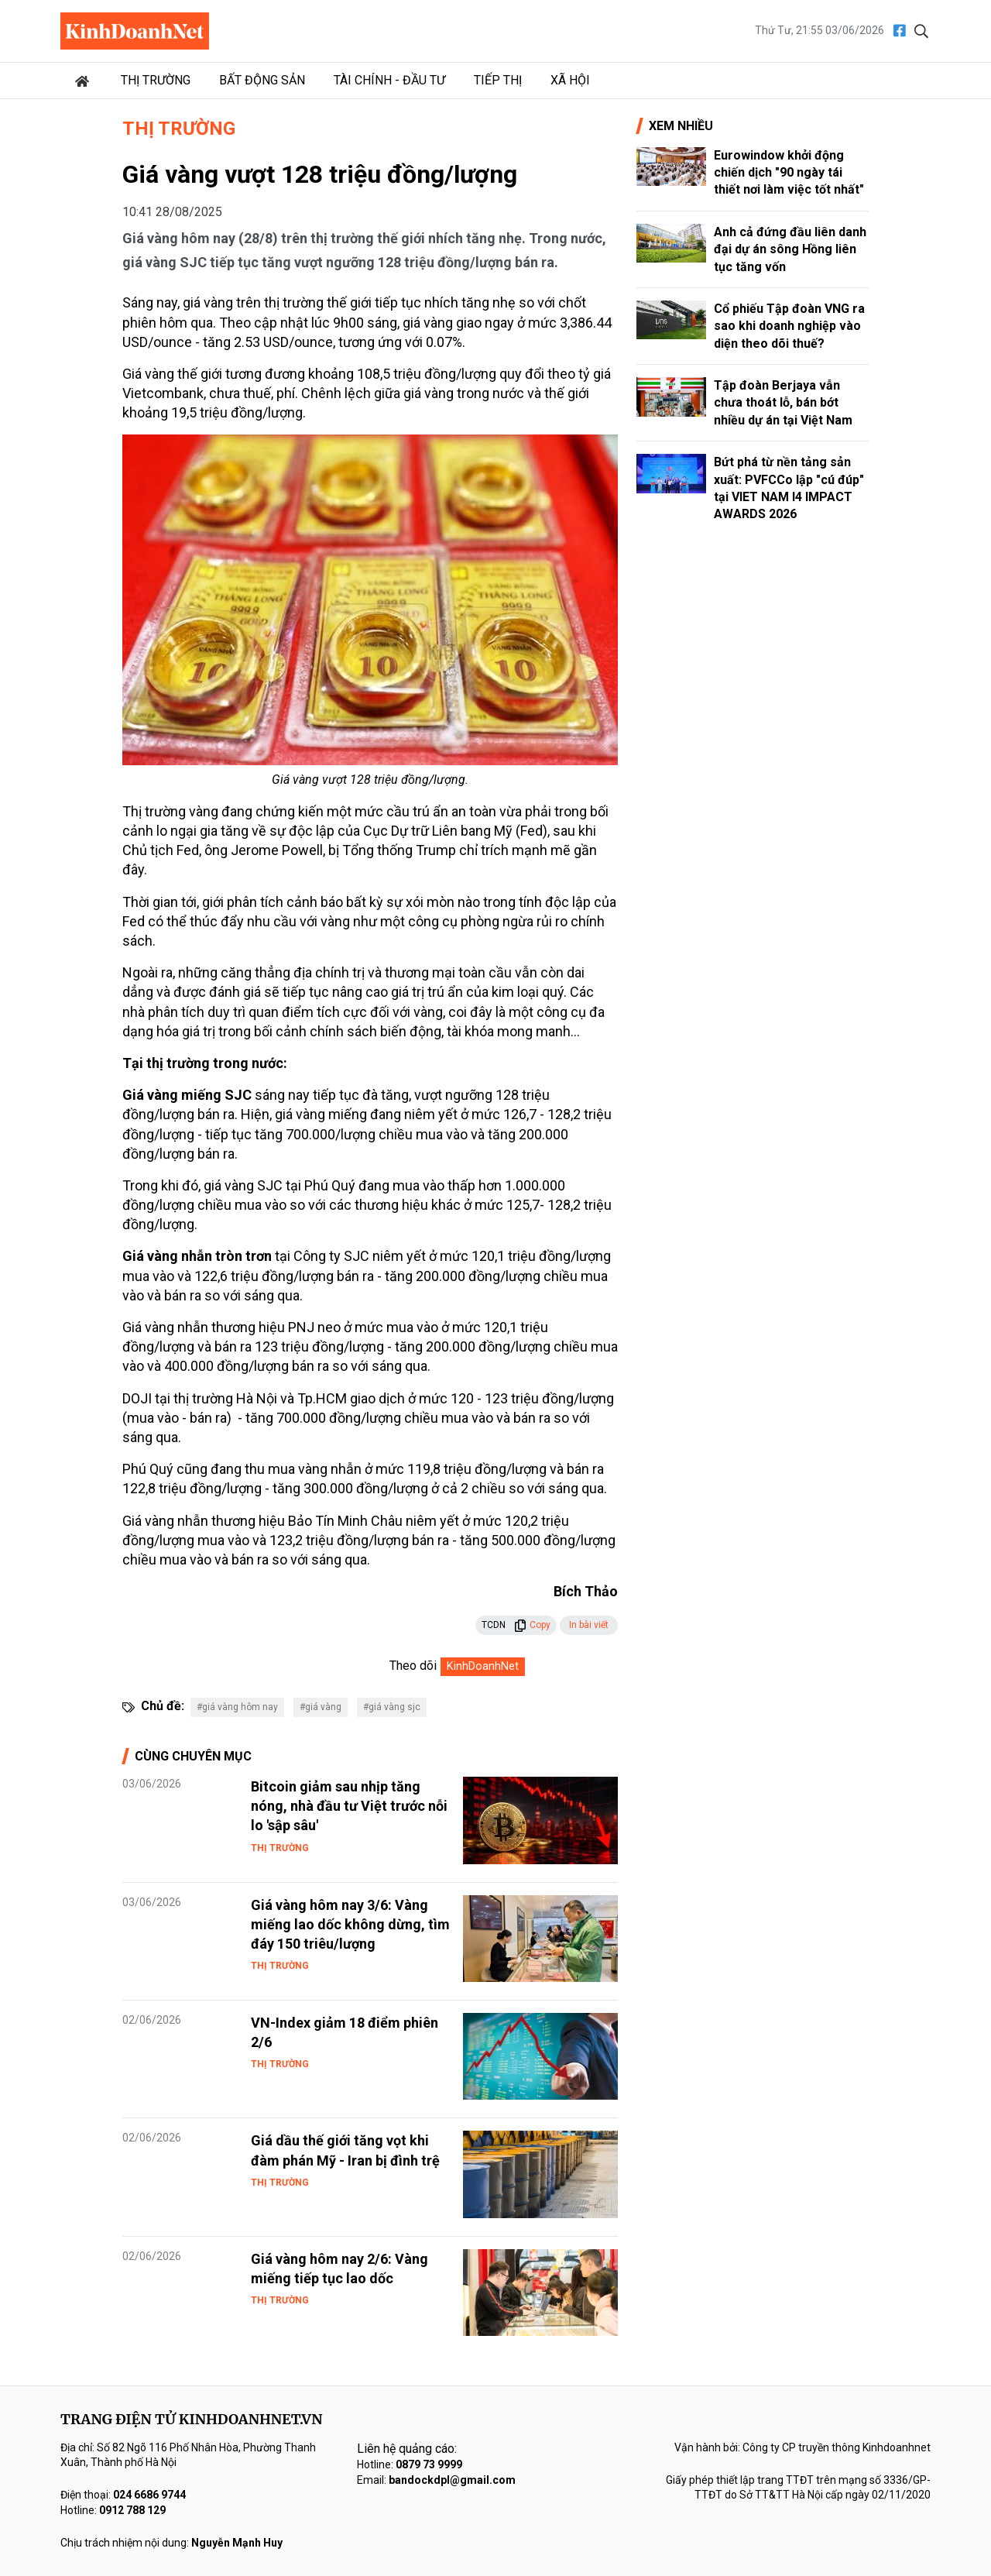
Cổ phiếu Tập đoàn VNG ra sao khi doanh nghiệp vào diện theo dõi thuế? (789, 326)
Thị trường (155, 80)
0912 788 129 (132, 2510)
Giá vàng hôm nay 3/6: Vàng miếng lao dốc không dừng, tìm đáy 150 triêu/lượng (350, 1924)
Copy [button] (532, 1624)
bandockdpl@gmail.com (452, 2480)
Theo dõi (413, 1665)
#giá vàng (320, 1707)
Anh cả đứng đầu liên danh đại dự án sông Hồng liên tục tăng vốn (790, 249)
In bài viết (589, 1624)
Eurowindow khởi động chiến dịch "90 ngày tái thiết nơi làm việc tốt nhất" (789, 172)
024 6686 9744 (149, 2494)
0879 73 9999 (429, 2464)
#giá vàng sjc (391, 1707)
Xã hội (570, 80)
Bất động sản (262, 80)
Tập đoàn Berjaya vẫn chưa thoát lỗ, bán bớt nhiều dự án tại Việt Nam (783, 403)
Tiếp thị (498, 80)
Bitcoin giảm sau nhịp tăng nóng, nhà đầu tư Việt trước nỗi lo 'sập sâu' (349, 1805)
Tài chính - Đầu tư (389, 80)
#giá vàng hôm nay (237, 1707)
